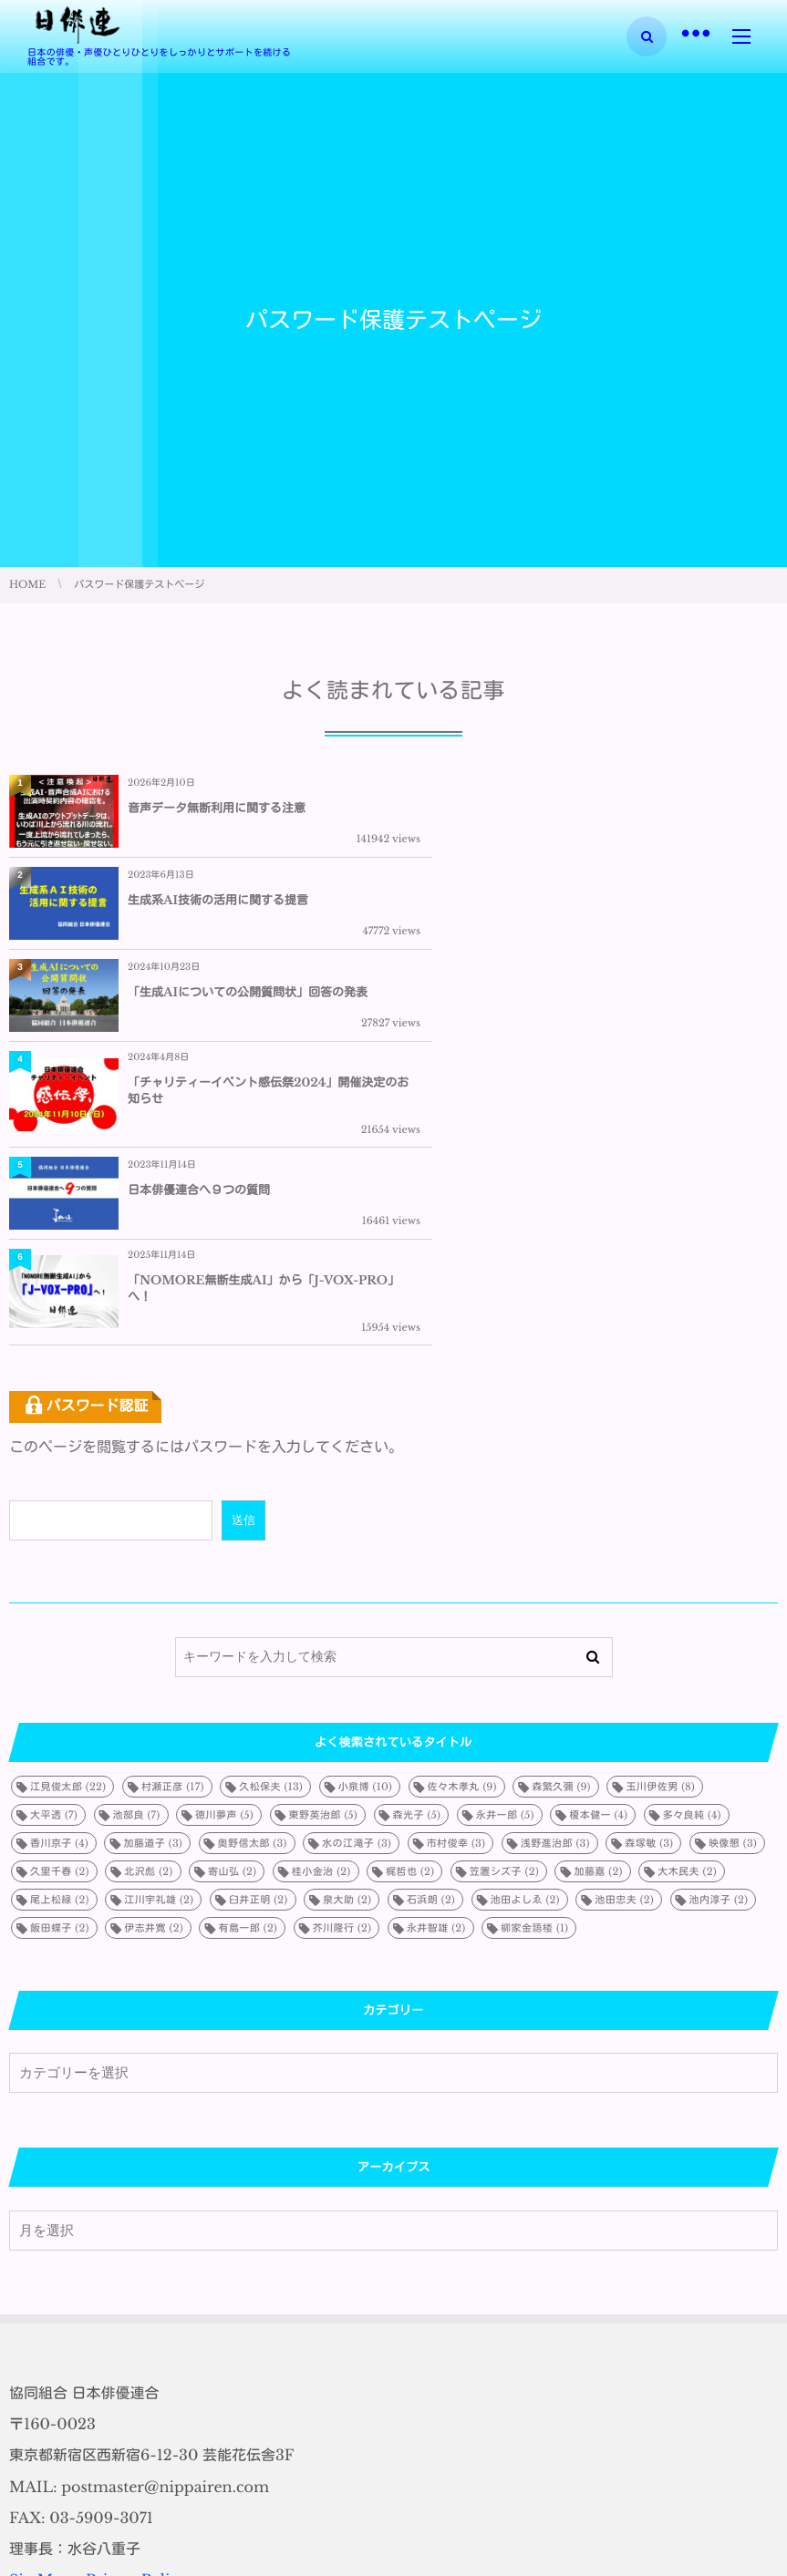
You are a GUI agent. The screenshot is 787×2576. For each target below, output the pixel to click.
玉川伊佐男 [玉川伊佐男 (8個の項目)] (660, 1510)
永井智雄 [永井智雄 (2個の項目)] (436, 1651)
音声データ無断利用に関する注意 (216, 808)
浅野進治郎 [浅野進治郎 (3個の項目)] (555, 1567)
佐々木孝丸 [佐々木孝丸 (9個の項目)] (462, 1510)
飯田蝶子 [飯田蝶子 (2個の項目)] (59, 1651)
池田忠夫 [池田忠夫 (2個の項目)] (624, 1623)
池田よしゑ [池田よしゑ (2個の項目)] (525, 1623)
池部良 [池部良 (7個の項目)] (137, 1538)
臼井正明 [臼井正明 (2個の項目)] (258, 1623)
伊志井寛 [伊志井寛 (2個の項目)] (153, 1651)
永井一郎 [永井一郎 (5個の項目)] (505, 1538)
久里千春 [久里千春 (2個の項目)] (59, 1595)
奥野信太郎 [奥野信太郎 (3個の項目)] (252, 1567)
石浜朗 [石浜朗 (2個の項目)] (431, 1623)
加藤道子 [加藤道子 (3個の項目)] (152, 1567)
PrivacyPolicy (136, 2304)
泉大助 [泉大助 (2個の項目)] (347, 1623)
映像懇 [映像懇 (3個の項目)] (733, 1567)
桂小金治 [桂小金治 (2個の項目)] (321, 1595)
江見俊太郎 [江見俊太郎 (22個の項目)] (68, 1510)
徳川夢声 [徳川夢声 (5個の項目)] (224, 1538)
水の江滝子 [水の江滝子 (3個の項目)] (356, 1567)
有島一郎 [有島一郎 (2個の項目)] (247, 1651)
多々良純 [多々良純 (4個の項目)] (692, 1538)
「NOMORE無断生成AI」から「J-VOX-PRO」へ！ (628, 1012)
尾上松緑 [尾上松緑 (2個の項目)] (59, 1623)
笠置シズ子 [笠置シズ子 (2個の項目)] (504, 1595)
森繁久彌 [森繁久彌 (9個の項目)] (561, 1510)
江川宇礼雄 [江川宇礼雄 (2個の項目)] (158, 1623)
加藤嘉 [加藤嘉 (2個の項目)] (598, 1595)
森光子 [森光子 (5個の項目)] (417, 1538)
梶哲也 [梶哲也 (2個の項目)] (410, 1595)
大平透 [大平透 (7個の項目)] (54, 1538)
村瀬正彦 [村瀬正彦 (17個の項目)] (172, 1510)
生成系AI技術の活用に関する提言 (603, 808)
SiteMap (40, 2304)
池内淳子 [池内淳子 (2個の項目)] (719, 1623)
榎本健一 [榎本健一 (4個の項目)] (598, 1538)
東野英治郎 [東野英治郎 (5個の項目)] (323, 1538)
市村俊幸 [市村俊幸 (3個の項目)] (456, 1567)
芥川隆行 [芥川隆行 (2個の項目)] (342, 1651)
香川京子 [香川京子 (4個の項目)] (59, 1567)
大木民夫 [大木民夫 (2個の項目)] (687, 1595)
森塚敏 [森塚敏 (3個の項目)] (649, 1567)
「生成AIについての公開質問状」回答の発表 (248, 906)
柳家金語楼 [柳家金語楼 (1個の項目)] (534, 1651)
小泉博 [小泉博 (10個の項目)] (365, 1510)
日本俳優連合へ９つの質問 (199, 1012)
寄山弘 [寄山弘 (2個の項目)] (232, 1595)
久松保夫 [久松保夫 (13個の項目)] (271, 1510)
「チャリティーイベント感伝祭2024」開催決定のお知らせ (635, 906)
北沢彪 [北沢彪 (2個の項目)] (148, 1595)
